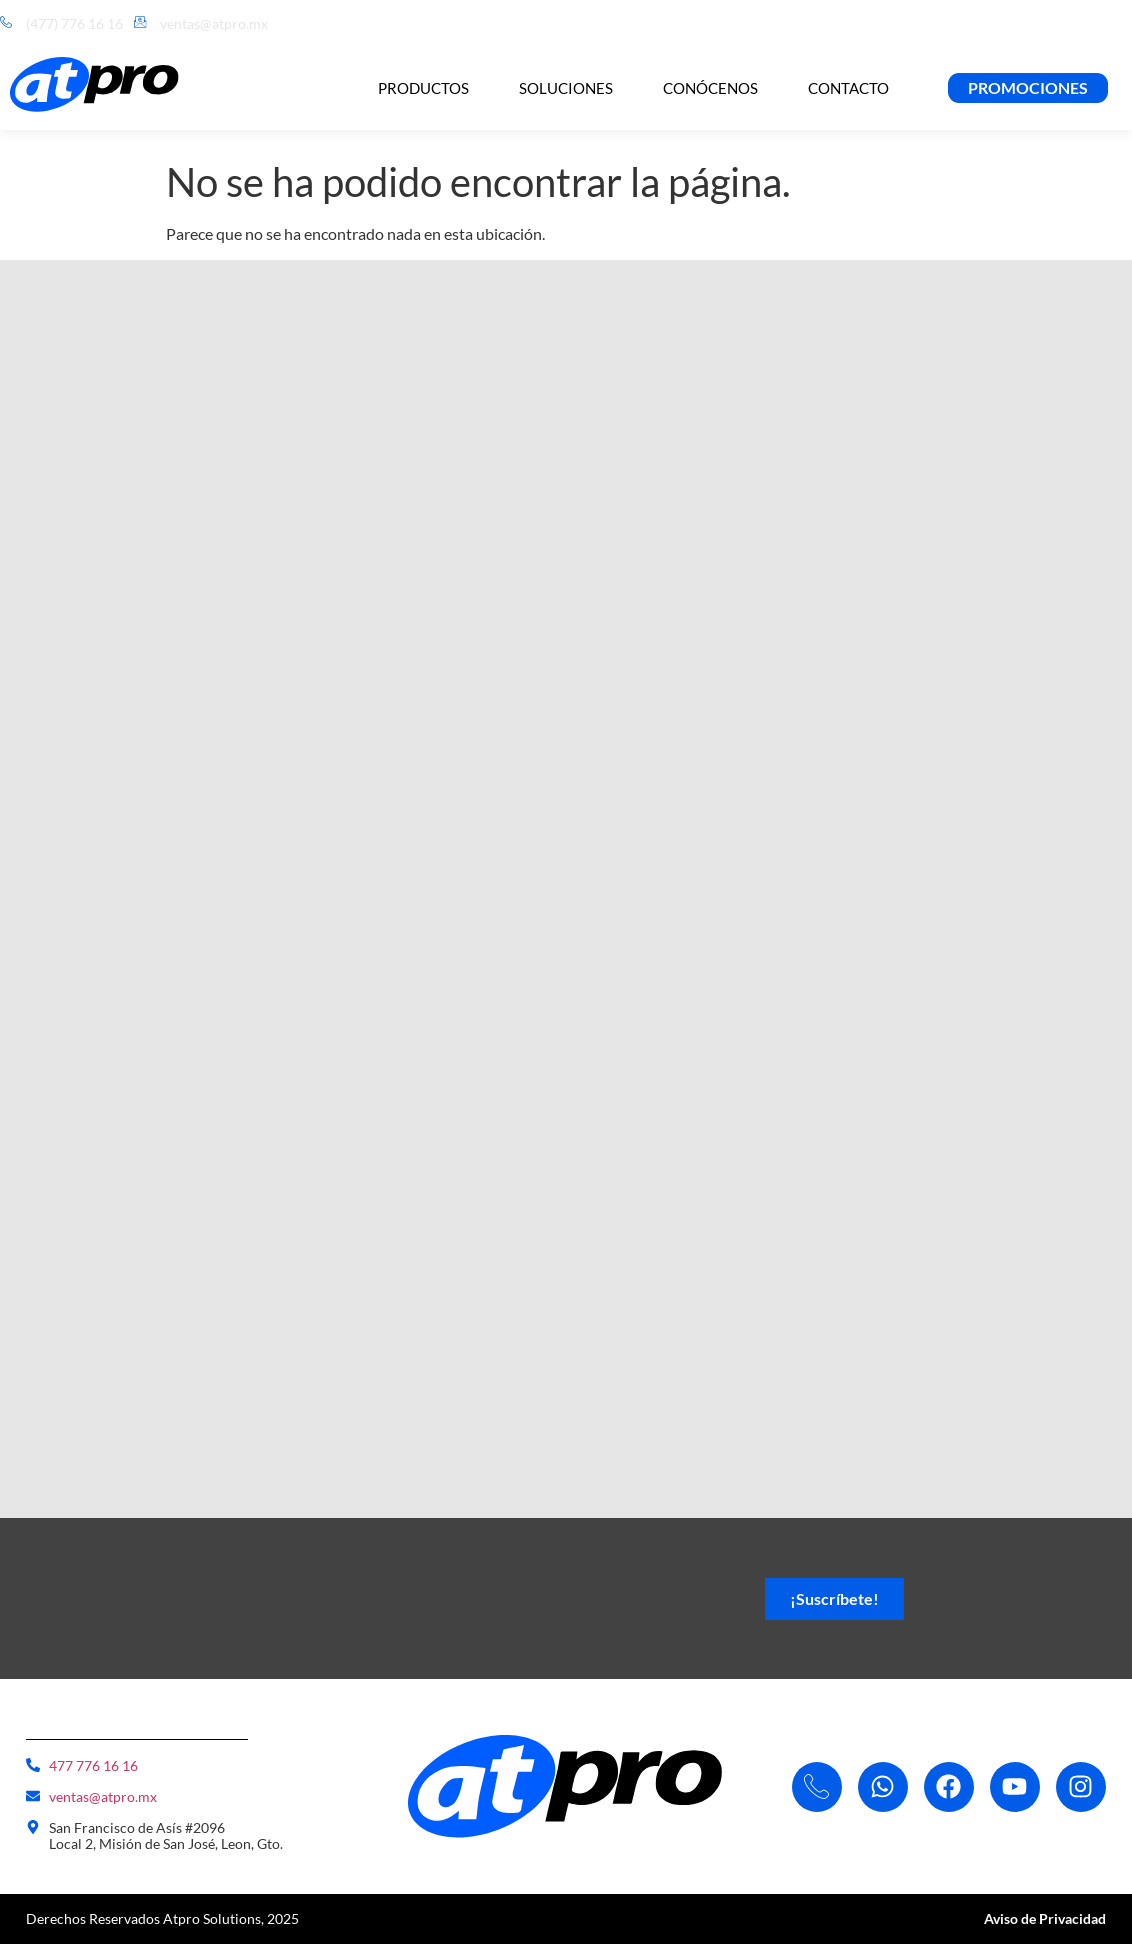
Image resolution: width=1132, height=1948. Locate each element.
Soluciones (566, 88)
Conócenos (710, 88)
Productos (423, 88)
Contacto (848, 88)
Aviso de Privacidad (1045, 1922)
